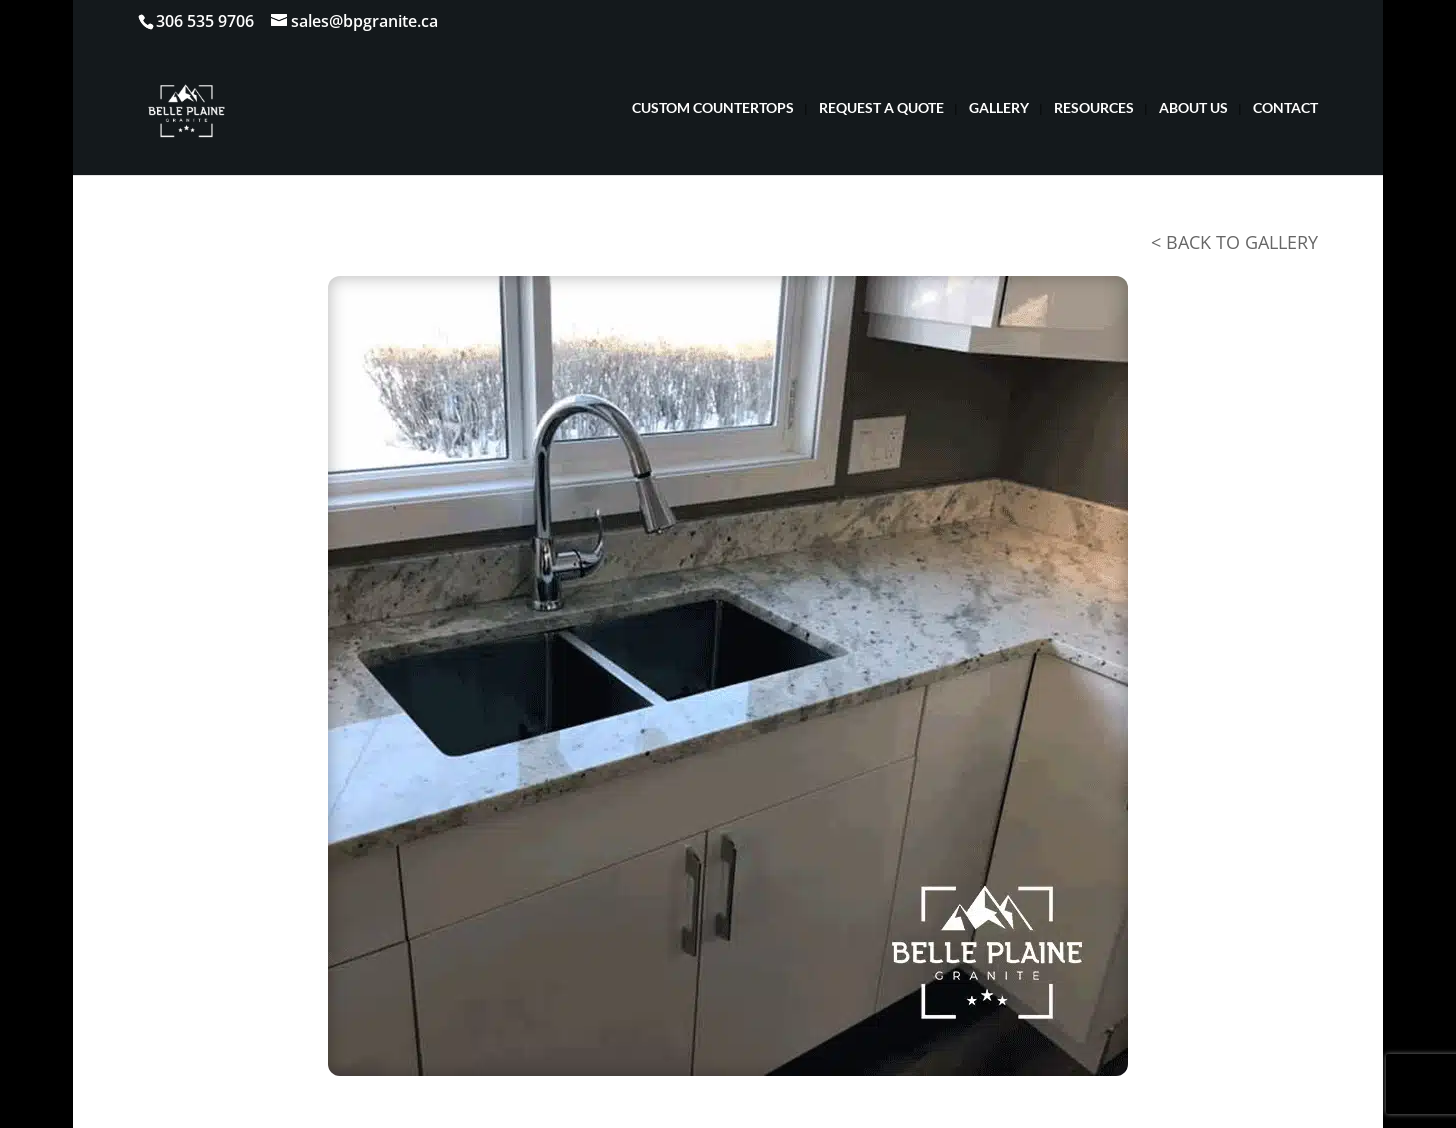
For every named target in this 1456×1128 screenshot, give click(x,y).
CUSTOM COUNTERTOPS (713, 108)
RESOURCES (1094, 108)
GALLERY (999, 108)
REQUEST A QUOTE (881, 108)
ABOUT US (1193, 108)
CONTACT (1285, 108)
